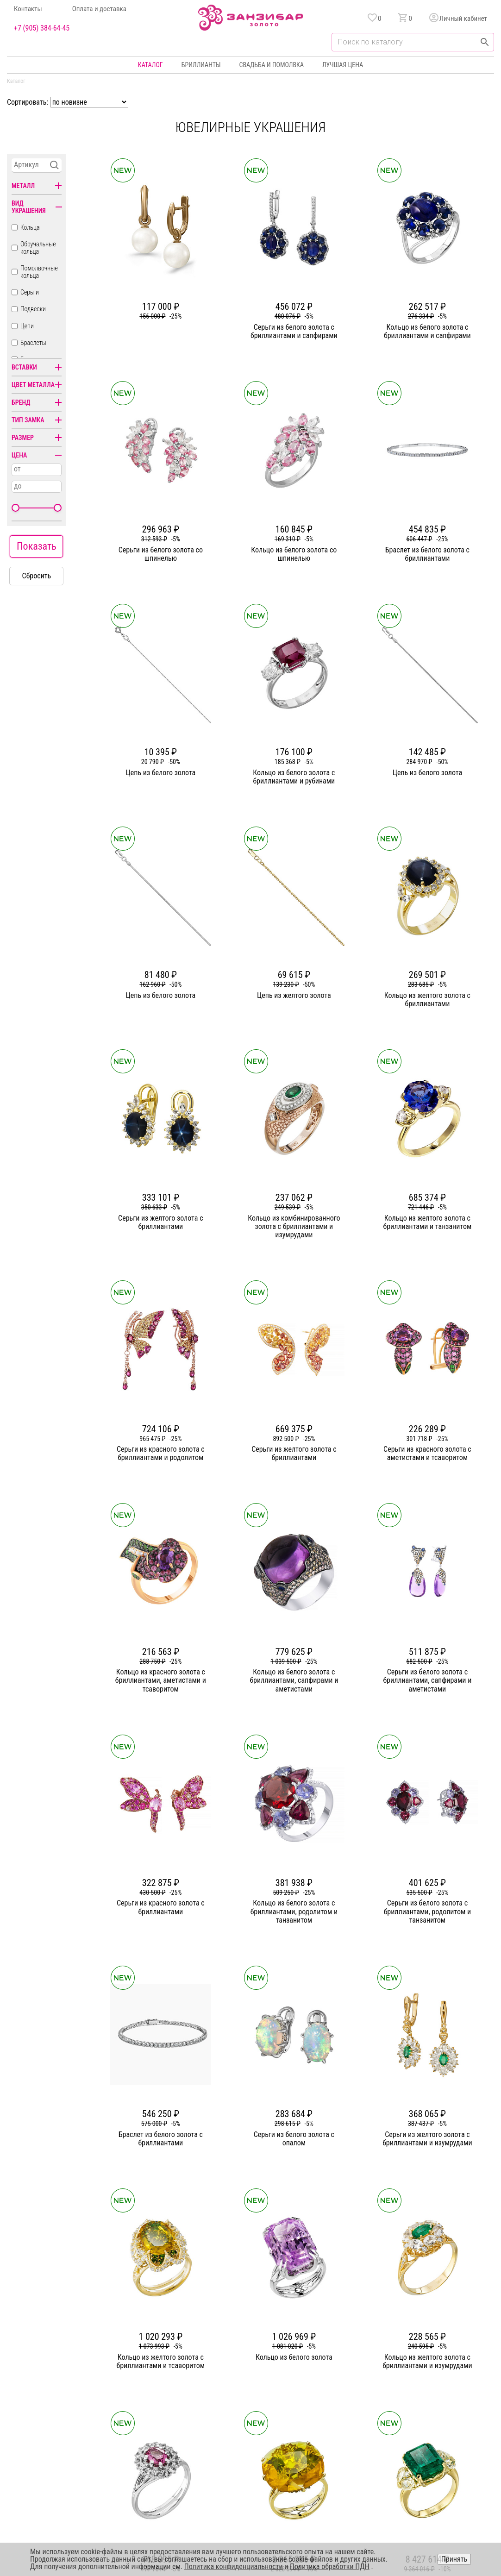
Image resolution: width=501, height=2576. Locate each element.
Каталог (150, 65)
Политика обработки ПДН (329, 2566)
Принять (454, 2559)
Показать (36, 546)
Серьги (29, 292)
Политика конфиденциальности (437, 2384)
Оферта (404, 2401)
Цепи (27, 326)
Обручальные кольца (38, 247)
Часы (247, 2434)
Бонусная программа (332, 2368)
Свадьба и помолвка (271, 65)
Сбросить (36, 575)
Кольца (30, 227)
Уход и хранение (326, 2401)
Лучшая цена (342, 65)
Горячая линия (413, 2368)
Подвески (33, 309)
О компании (191, 2368)
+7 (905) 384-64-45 (41, 28)
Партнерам (189, 2401)
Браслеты (33, 342)
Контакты (28, 9)
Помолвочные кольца (39, 271)
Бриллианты (201, 65)
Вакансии (187, 2434)
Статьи (184, 2384)
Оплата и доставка (99, 9)
